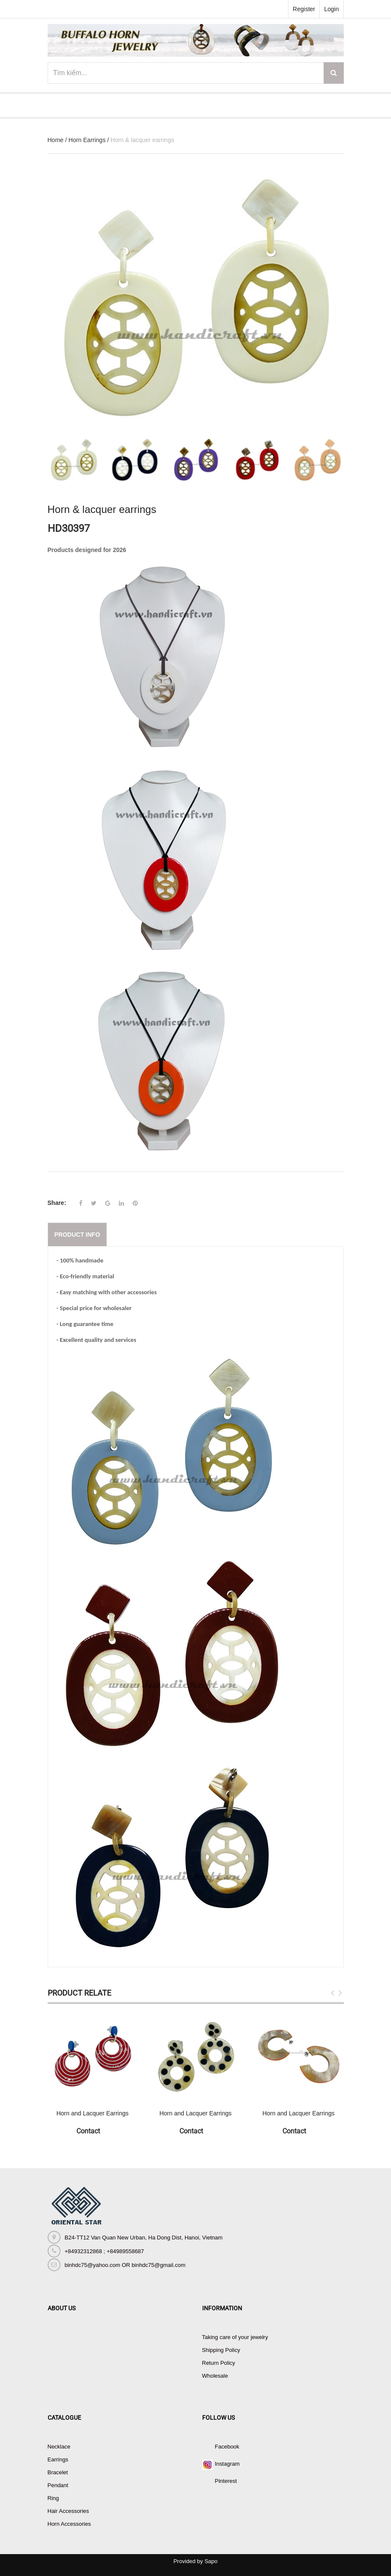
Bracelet (58, 2472)
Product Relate (79, 1992)
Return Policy (218, 2363)
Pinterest (226, 2481)
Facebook (227, 2446)
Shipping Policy (221, 2350)
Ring (53, 2498)
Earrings (58, 2459)
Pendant (58, 2485)
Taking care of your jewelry (235, 2337)
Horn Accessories (69, 2524)
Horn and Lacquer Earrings (92, 2113)
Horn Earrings (87, 140)
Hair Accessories (68, 2511)
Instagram (227, 2464)
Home (56, 140)
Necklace (59, 2446)
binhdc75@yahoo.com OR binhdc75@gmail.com (125, 2265)
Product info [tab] (77, 1234)
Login (331, 9)
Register (304, 9)
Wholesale (215, 2376)
